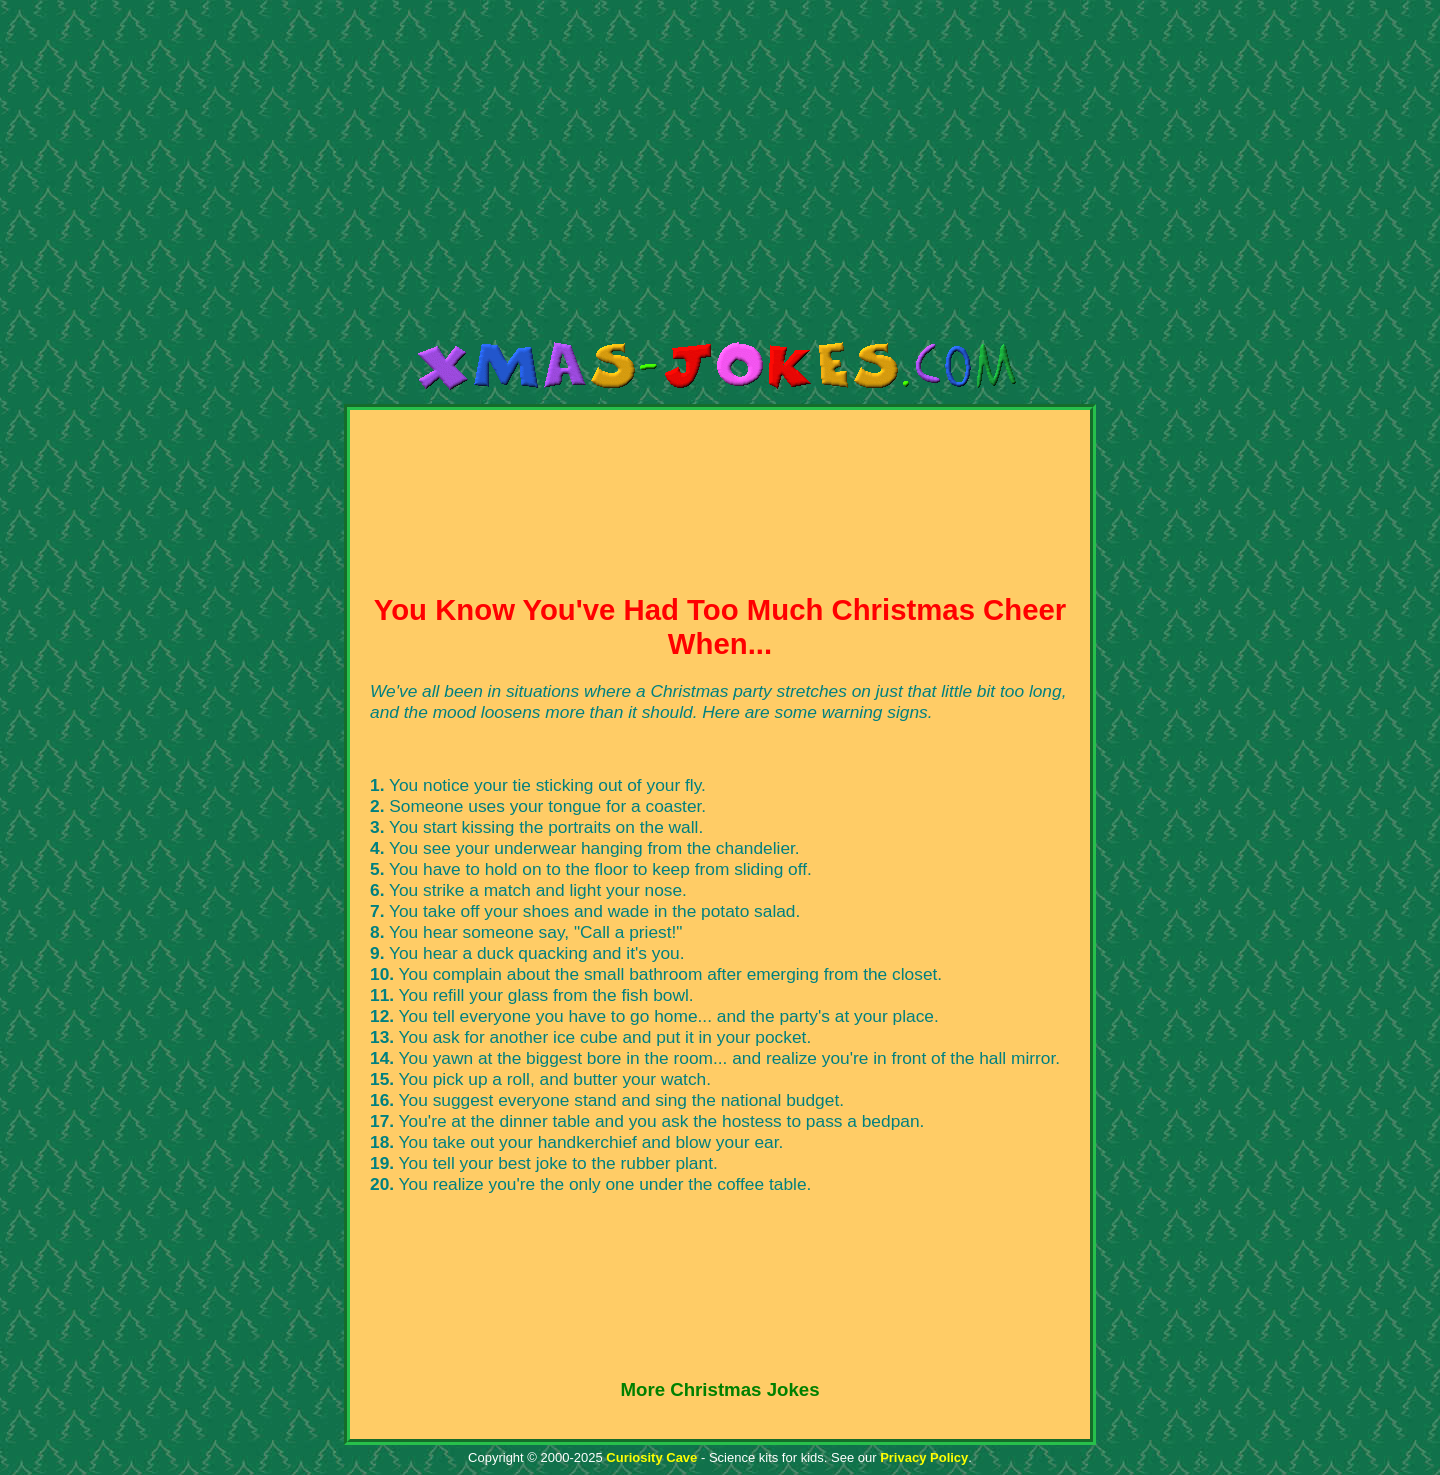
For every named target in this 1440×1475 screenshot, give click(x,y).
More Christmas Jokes (719, 1389)
